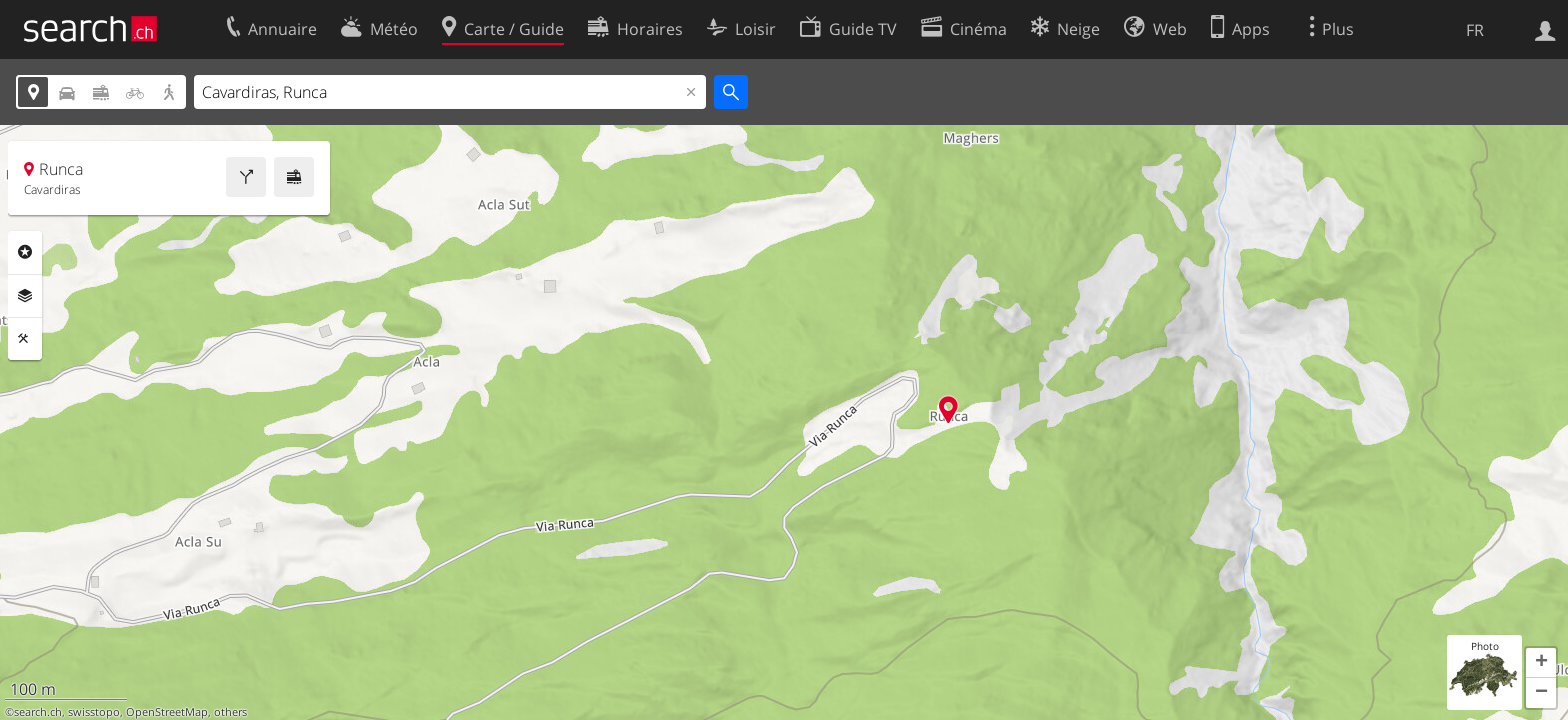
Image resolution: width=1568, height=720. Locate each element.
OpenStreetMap (167, 712)
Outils (25, 339)
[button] (1541, 663)
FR (1475, 30)
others (230, 712)
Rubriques (25, 252)
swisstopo (94, 712)
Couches (25, 296)
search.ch (38, 712)
